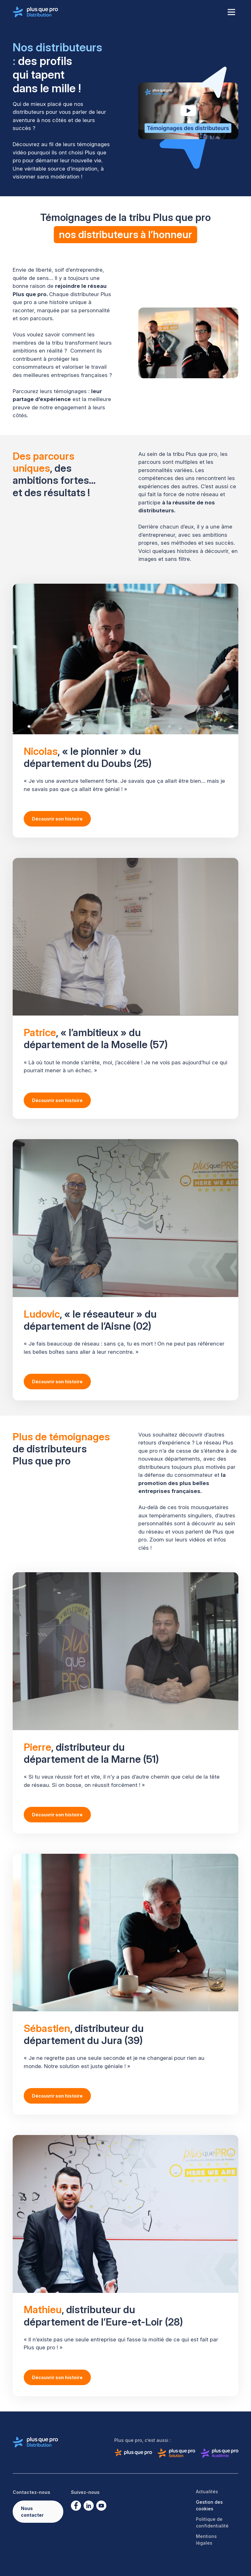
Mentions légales (206, 2540)
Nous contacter (32, 2512)
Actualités (207, 2491)
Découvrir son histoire (57, 818)
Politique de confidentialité (212, 2522)
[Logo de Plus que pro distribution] (35, 12)
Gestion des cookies (209, 2505)
